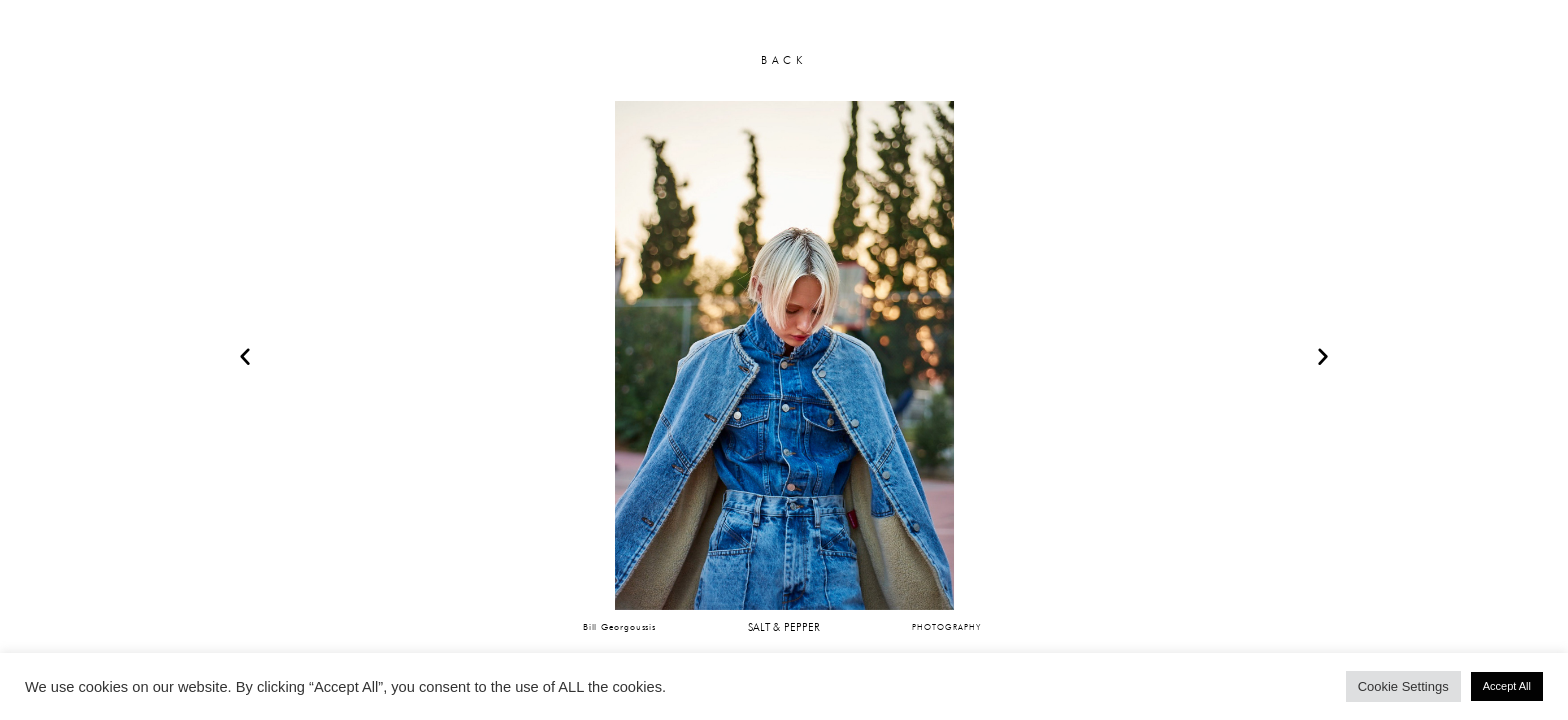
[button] (245, 356)
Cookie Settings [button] (1403, 686)
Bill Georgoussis (619, 626)
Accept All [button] (1507, 686)
